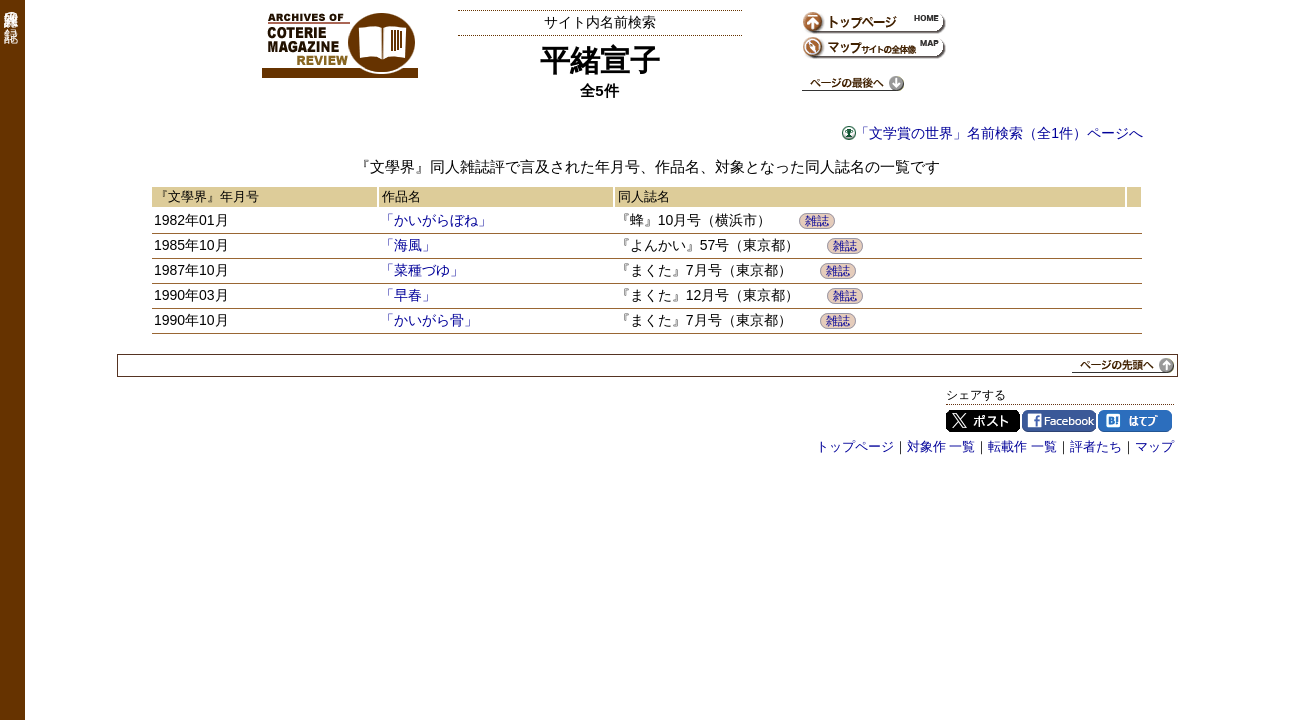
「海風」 (408, 245)
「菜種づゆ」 (422, 270)
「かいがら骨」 (429, 320)
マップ (1154, 446)
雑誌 (817, 221)
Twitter (983, 421)
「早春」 (408, 295)
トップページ (855, 446)
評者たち (1096, 446)
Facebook (1059, 421)
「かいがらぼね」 (436, 220)
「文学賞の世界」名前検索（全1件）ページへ (999, 133)
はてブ (1135, 421)
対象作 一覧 (941, 446)
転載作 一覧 (1022, 446)
